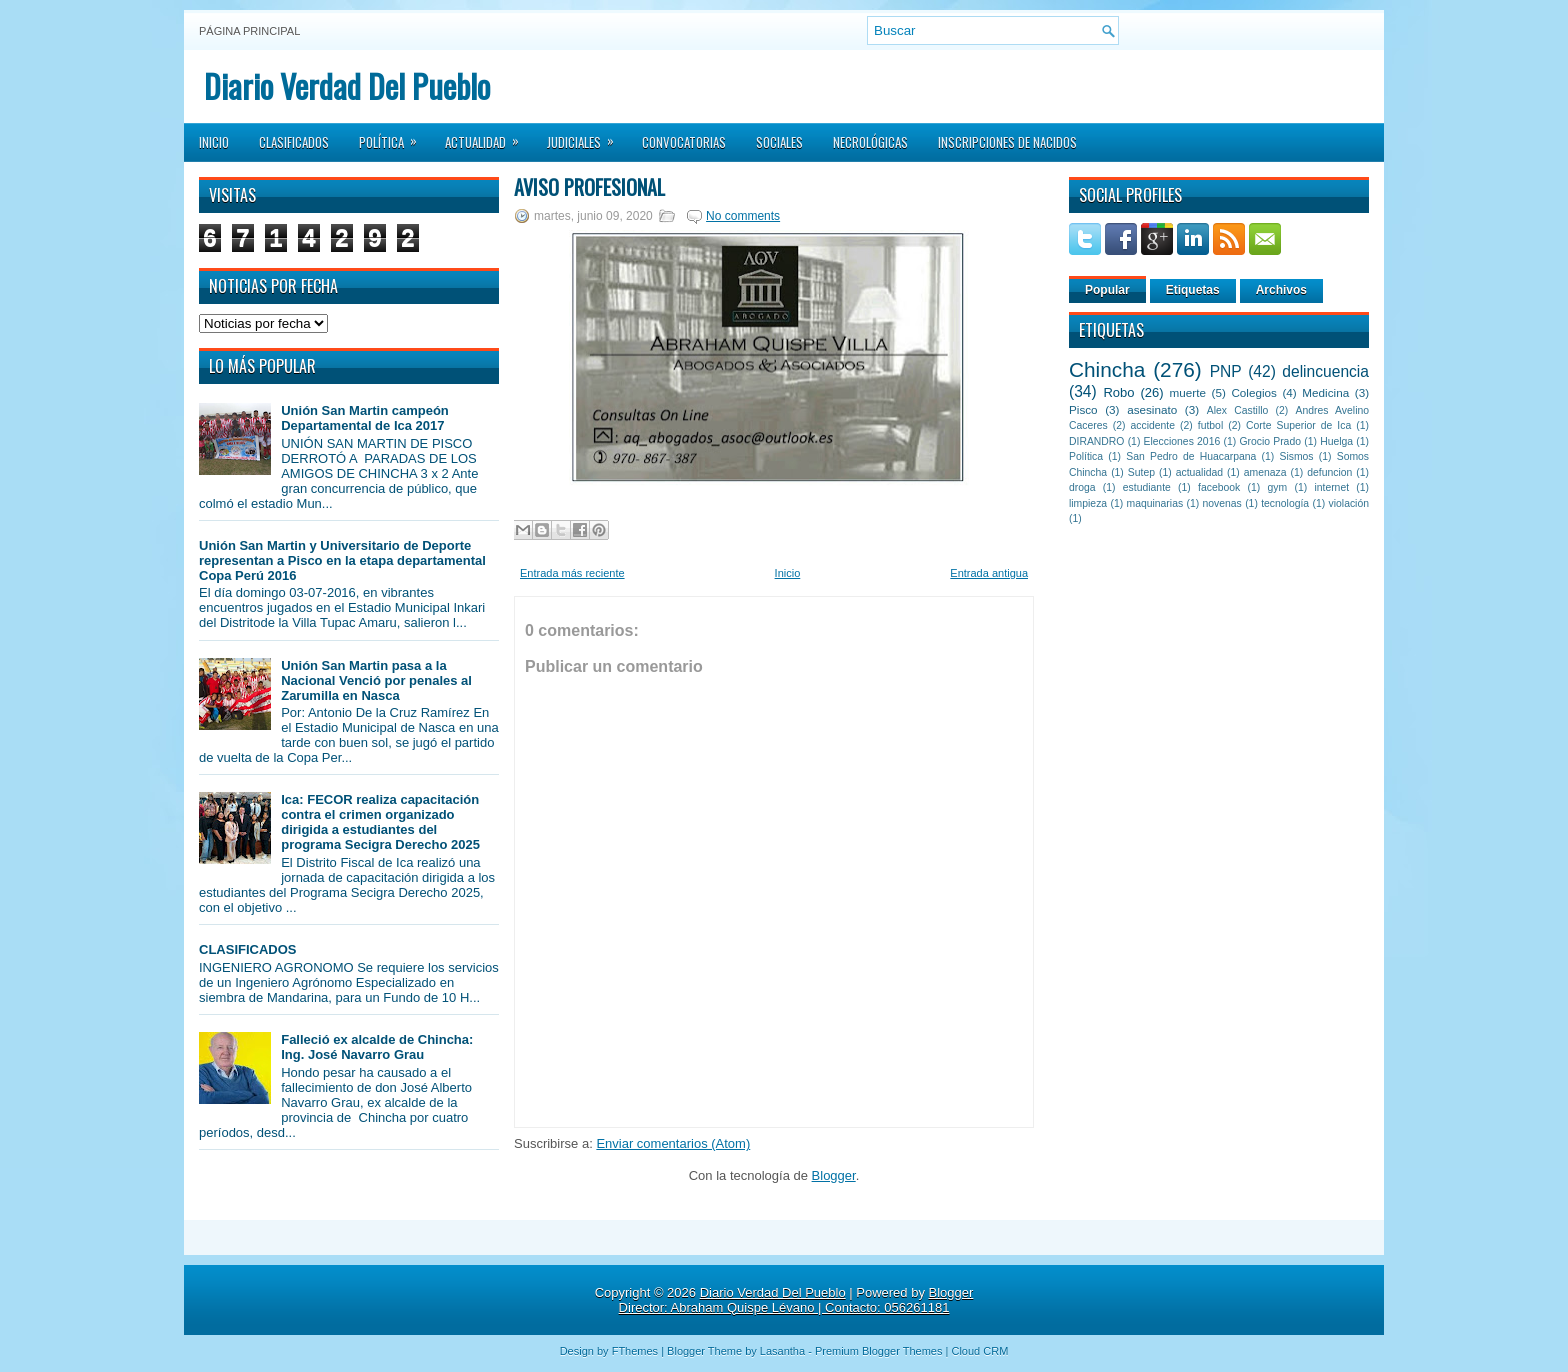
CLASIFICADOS (248, 949)
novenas (1222, 503)
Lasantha (782, 1351)
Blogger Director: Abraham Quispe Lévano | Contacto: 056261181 (796, 1300)
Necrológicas (870, 142)
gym (1278, 487)
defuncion (1329, 472)
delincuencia (1325, 371)
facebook (1219, 487)
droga (1082, 487)
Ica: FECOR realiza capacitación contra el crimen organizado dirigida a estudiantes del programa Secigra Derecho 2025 (380, 822)
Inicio (214, 142)
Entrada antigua (989, 573)
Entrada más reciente (572, 573)
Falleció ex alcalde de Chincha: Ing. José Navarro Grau (377, 1047)
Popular (1107, 290)
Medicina (1325, 392)
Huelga (1336, 441)
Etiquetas (1193, 290)
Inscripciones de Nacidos (1007, 142)
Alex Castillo (1238, 410)
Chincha (1107, 369)
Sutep (1141, 472)
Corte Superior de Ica (1298, 425)
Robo (1118, 392)
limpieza (1088, 503)
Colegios (1253, 392)
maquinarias (1155, 503)
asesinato (1152, 409)
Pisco (1083, 409)
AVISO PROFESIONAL (589, 187)
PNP (1226, 371)
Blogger (834, 1175)
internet (1331, 487)
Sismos (1296, 456)
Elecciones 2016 (1182, 441)
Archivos (1281, 290)
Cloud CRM (979, 1351)
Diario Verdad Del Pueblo (347, 85)
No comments (743, 216)
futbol (1210, 425)
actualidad (1199, 472)
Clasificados (294, 142)
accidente (1153, 425)
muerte (1188, 392)
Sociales (779, 142)
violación (1349, 503)
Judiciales (587, 136)
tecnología (1285, 503)
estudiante (1147, 487)
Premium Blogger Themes (879, 1351)
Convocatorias (684, 142)
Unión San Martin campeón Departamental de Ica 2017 (365, 418)
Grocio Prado (1270, 441)
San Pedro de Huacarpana (1191, 456)
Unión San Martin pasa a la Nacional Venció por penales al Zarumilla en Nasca (376, 680)
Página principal (249, 31)
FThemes (635, 1351)
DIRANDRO (1096, 441)
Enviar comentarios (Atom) (673, 1143)
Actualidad (488, 136)
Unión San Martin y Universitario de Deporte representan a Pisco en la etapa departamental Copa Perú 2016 (342, 560)
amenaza (1265, 472)
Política (394, 136)
